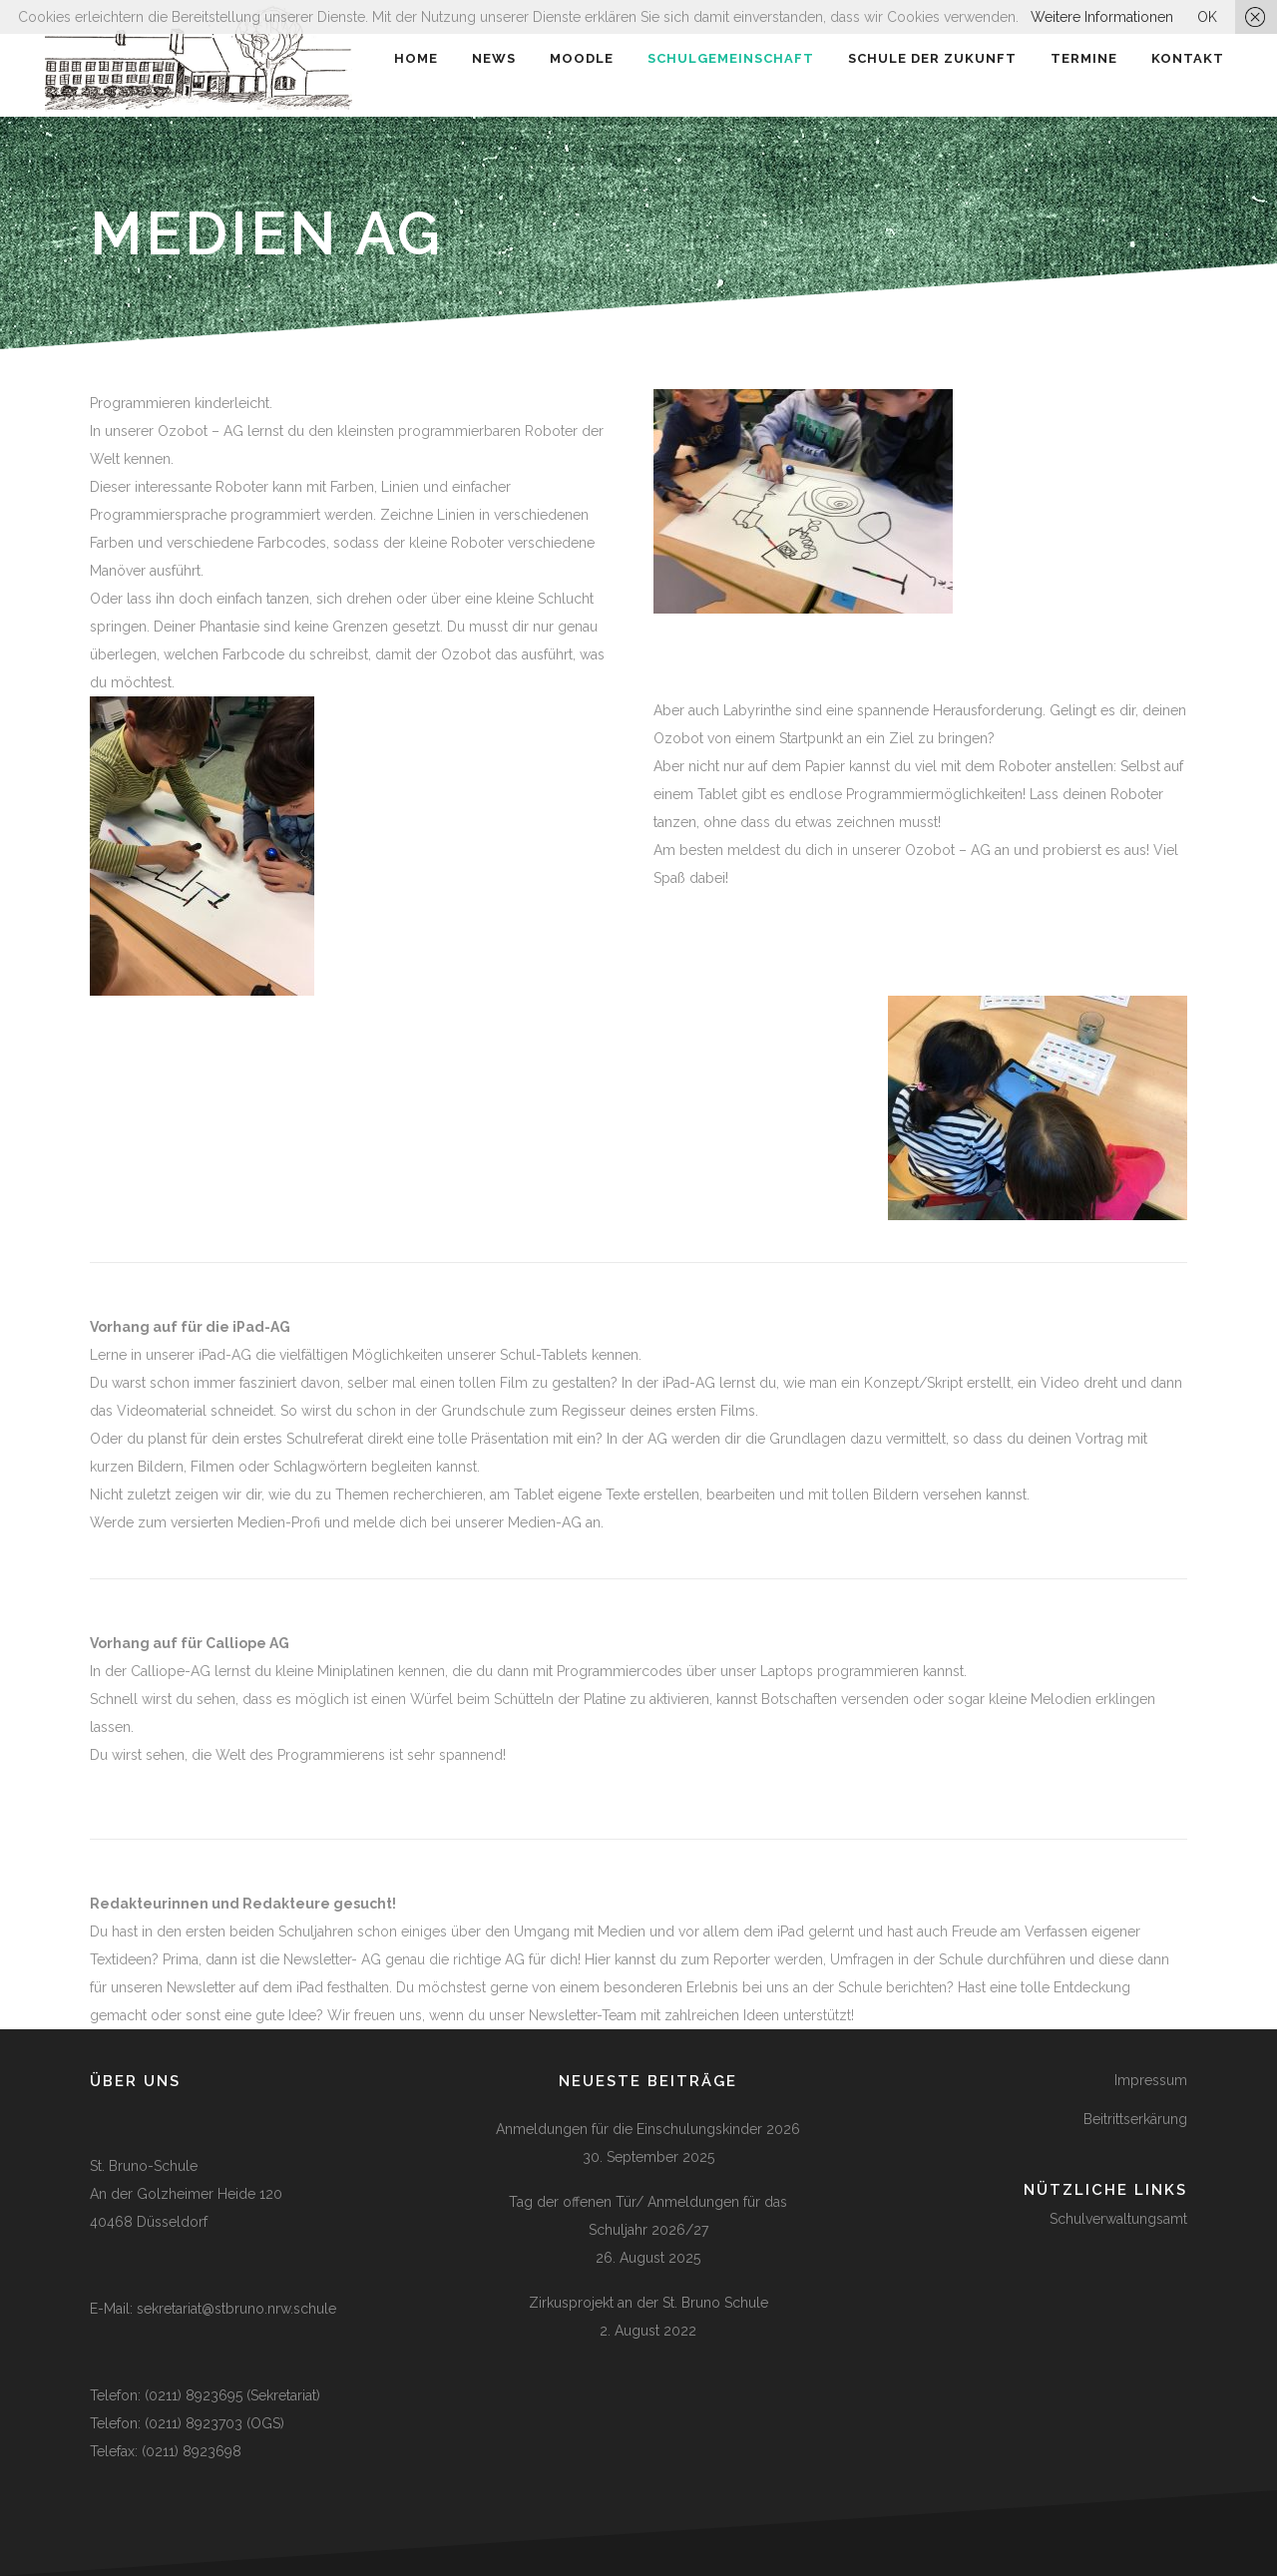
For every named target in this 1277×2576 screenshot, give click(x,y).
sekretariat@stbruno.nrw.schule (236, 2309)
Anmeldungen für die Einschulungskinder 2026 (648, 2129)
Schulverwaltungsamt (1118, 2219)
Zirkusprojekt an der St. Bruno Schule (648, 2303)
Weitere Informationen (1102, 17)
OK (1207, 17)
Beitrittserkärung (1135, 2119)
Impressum (1150, 2080)
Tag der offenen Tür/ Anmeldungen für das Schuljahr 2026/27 (648, 2216)
